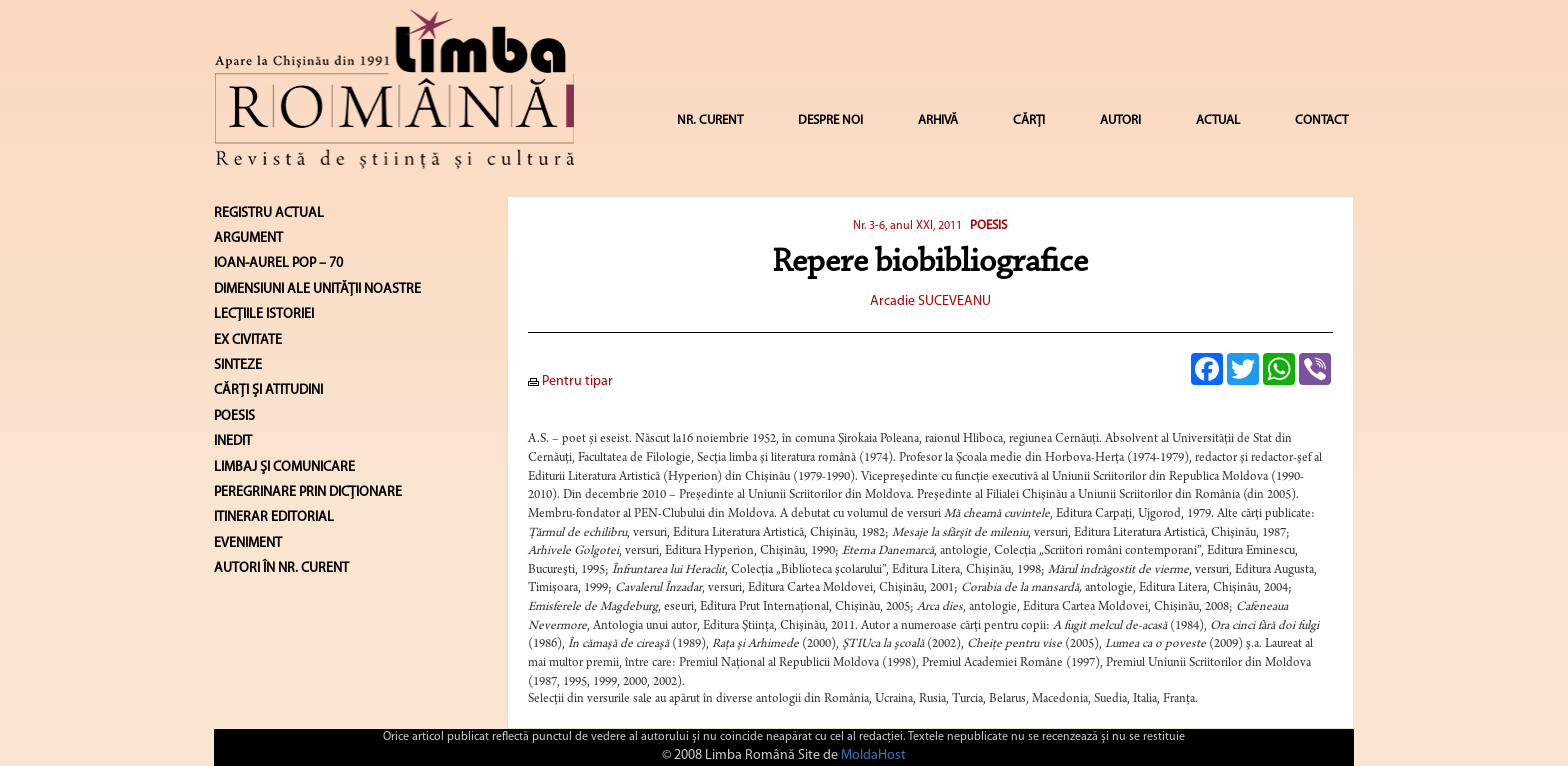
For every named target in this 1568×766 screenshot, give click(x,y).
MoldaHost (873, 755)
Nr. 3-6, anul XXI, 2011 (909, 226)
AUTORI (1120, 120)
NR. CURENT (710, 120)
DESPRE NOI (830, 120)
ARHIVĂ (938, 120)
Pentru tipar (570, 381)
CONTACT (1321, 120)
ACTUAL (1218, 120)
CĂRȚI (1029, 120)
